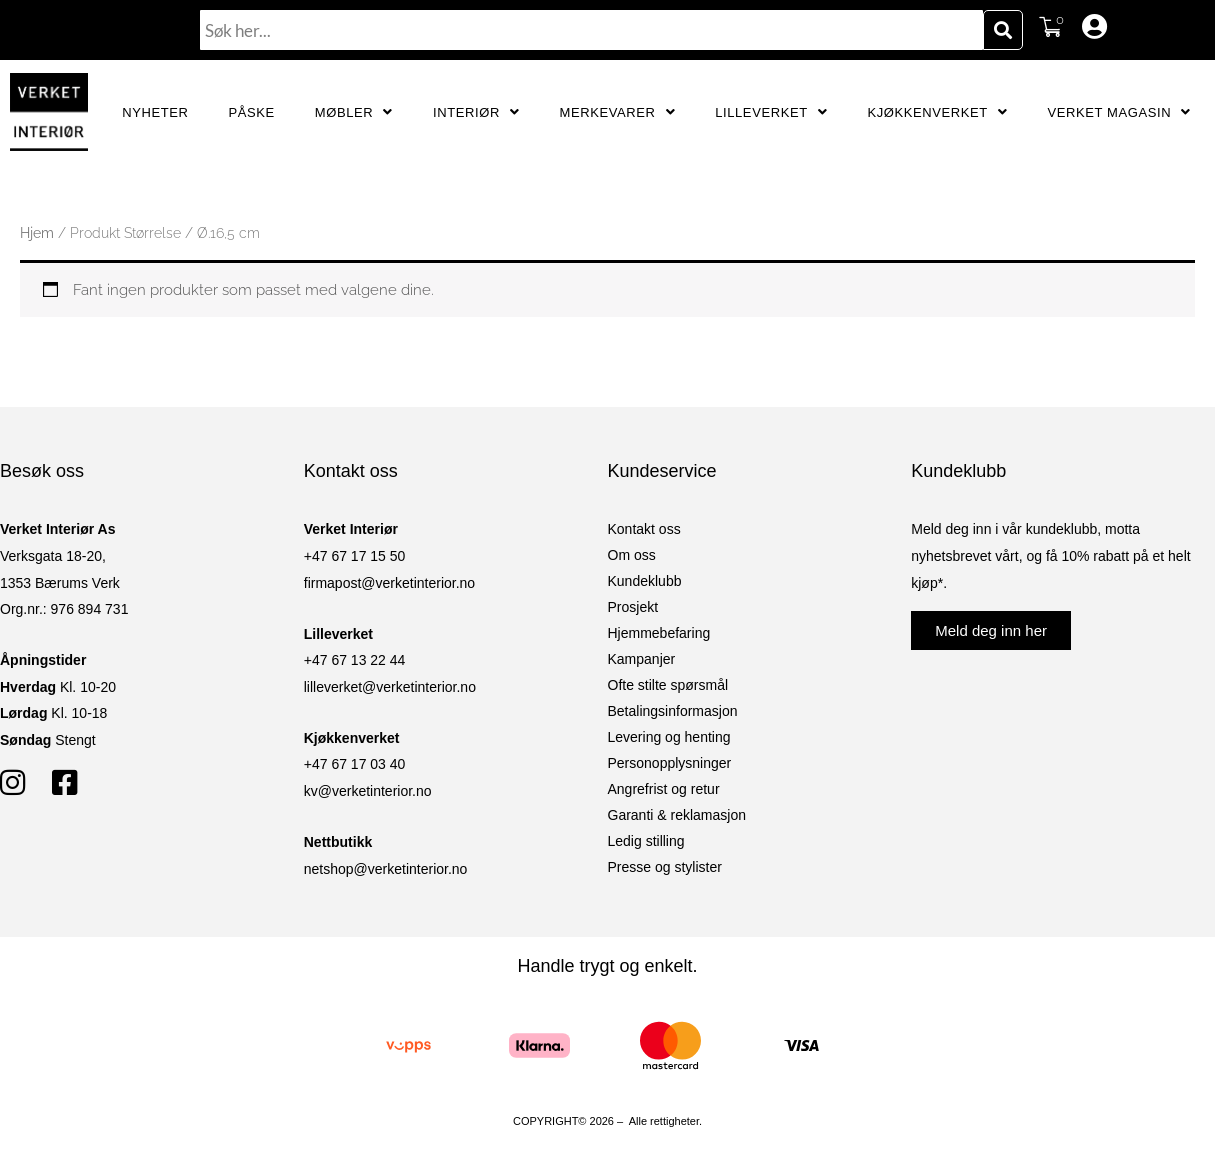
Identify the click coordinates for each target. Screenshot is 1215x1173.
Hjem (37, 233)
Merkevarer (618, 112)
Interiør (476, 112)
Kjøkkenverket (937, 112)
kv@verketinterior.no (368, 791)
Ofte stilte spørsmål (668, 685)
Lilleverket (771, 112)
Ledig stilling (646, 841)
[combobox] (591, 30)
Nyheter (155, 112)
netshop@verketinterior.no (386, 869)
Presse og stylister (665, 867)
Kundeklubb (645, 581)
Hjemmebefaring (659, 633)
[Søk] (1003, 30)
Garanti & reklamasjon (677, 815)
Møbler (354, 112)
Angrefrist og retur (664, 789)
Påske (251, 112)
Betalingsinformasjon (673, 711)
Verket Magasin (1118, 112)
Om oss (632, 555)
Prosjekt (633, 607)
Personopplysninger (670, 763)
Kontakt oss (644, 529)
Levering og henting (669, 737)
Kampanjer (642, 659)
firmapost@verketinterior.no (389, 583)
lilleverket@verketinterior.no (390, 687)
